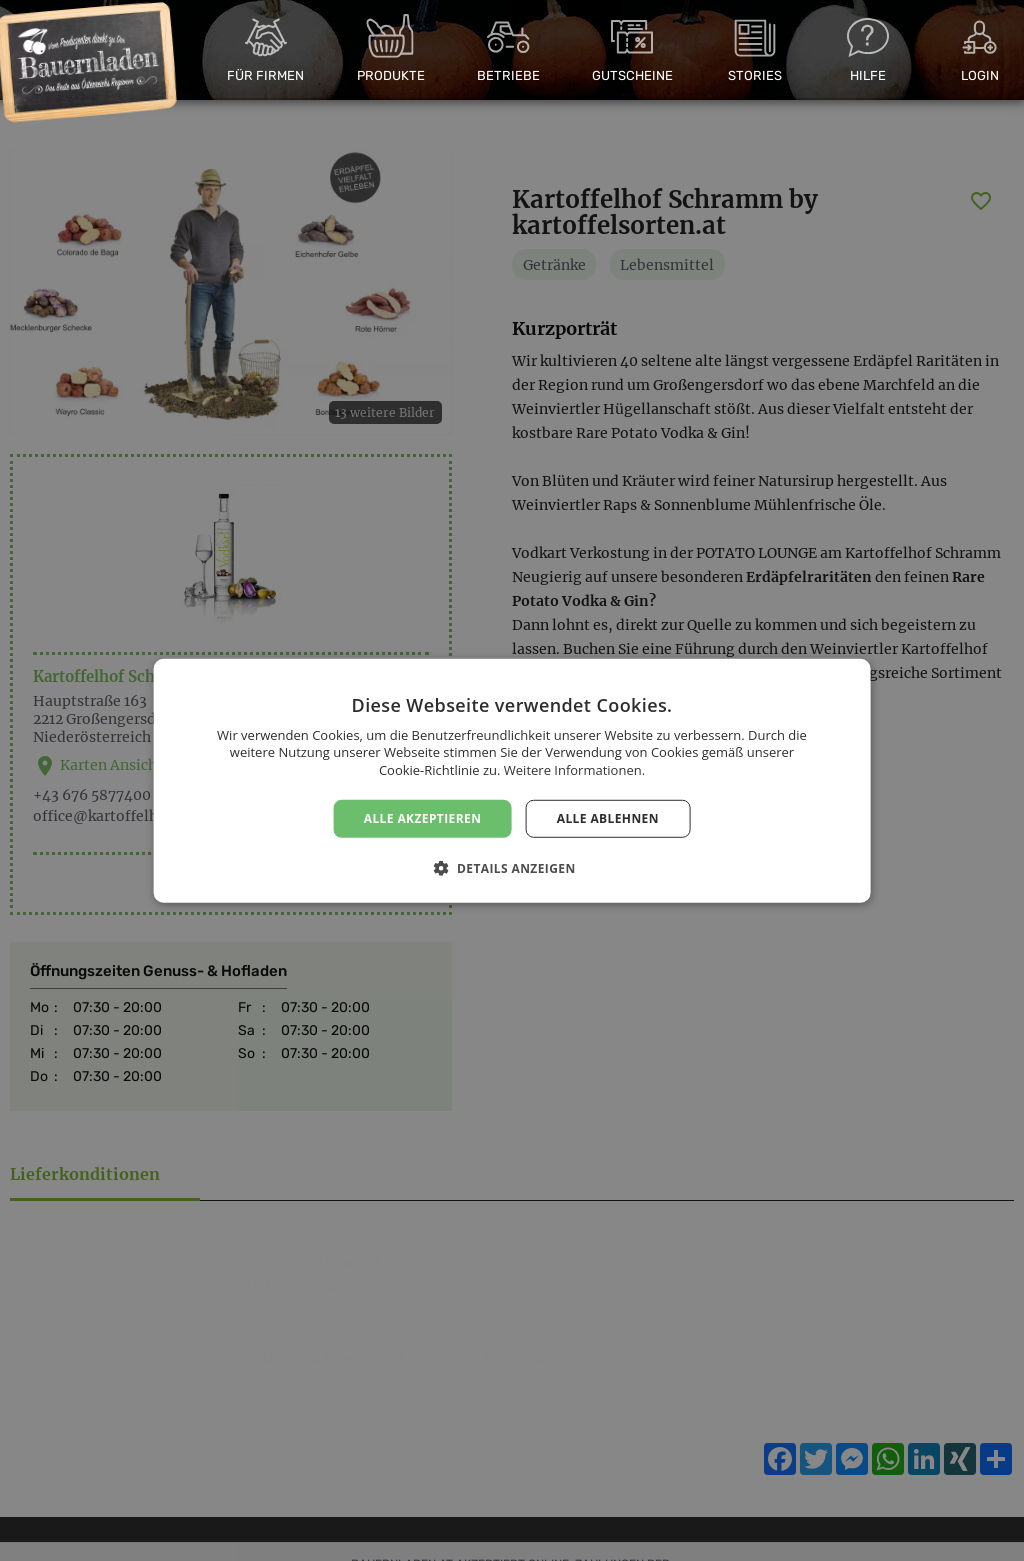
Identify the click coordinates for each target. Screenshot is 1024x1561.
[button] (511, 868)
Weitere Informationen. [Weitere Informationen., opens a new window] (574, 770)
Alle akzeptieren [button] (423, 817)
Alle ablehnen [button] (608, 817)
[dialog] (512, 780)
